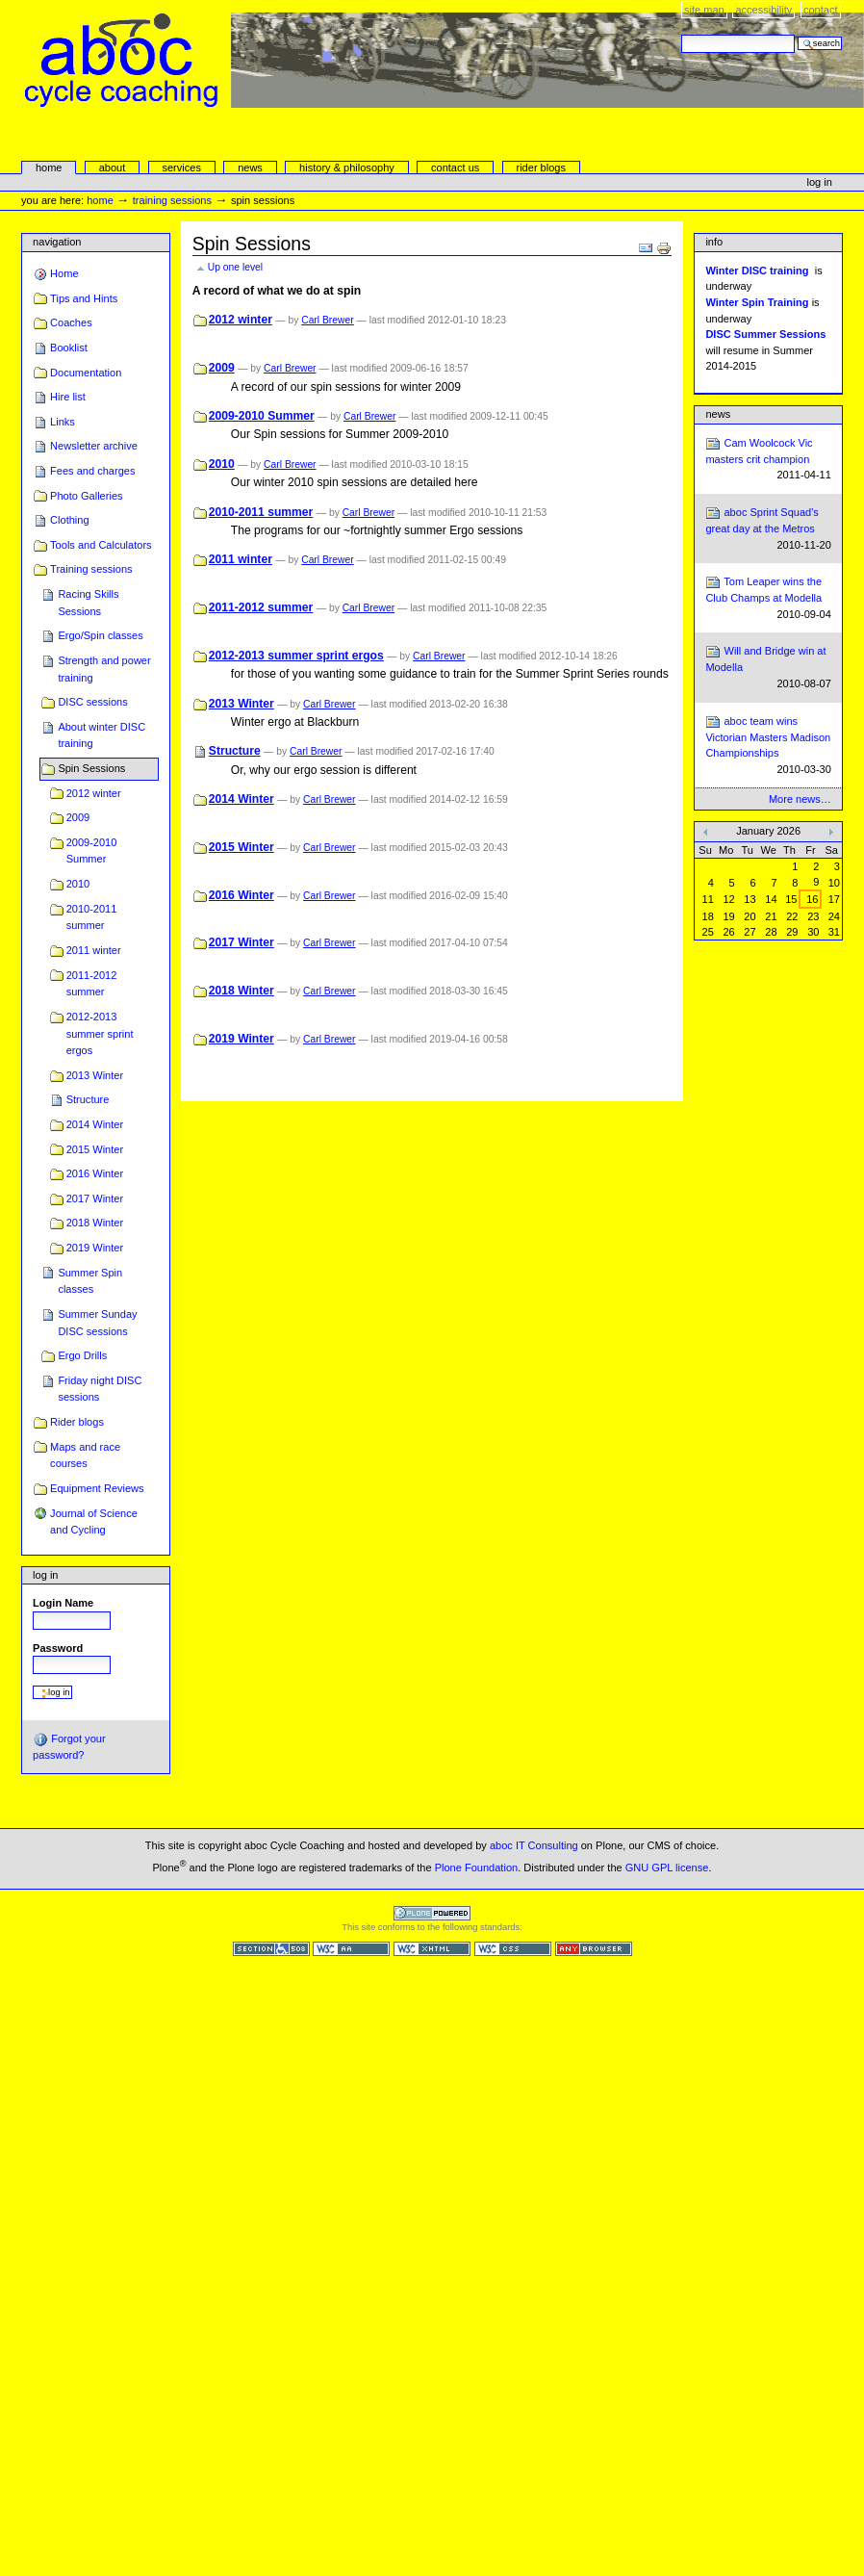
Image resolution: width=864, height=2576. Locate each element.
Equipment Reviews (97, 1488)
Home (49, 167)
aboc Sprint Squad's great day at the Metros (767, 529)
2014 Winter (94, 1124)
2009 (78, 817)
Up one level (235, 267)
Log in (819, 182)
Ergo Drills (82, 1355)
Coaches (71, 322)
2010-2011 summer (91, 917)
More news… (800, 799)
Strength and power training (104, 669)
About (112, 167)
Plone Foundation (476, 1867)
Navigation (57, 241)
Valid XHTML (432, 1949)
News (717, 414)
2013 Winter (94, 1075)
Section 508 (271, 1949)
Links (62, 421)
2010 (78, 883)
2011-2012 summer (91, 983)
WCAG (351, 1949)
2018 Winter (94, 1222)
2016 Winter (94, 1173)
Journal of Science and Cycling (94, 1521)
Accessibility (763, 9)
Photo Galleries (86, 496)
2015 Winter (94, 1149)
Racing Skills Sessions (88, 602)
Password (58, 1648)
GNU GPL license (667, 1867)
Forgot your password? (69, 1746)
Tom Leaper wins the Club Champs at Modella (767, 598)
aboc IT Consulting (534, 1845)
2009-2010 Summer (91, 851)
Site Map (704, 9)
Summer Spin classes (90, 1281)
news (250, 167)
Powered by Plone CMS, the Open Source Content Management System (432, 1913)
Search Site (680, 34)
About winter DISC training (101, 735)
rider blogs (541, 167)
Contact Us (455, 167)
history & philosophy (346, 167)
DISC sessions (92, 702)
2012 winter (93, 793)
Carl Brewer (327, 320)
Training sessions (172, 200)
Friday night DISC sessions (99, 1389)
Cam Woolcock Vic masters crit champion (767, 459)
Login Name (63, 1603)
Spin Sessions (91, 768)
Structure (88, 1099)
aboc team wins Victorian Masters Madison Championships (767, 746)
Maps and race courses (85, 1455)
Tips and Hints (83, 298)
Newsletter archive (94, 445)
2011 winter (93, 950)
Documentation (85, 372)
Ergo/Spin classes (100, 635)
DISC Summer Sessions (765, 334)
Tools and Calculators (100, 545)
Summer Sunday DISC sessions (97, 1322)
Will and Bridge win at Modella (767, 667)
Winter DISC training (756, 270)
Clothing (69, 520)
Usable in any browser (593, 1949)
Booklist (69, 347)
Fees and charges (92, 471)
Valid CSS (512, 1949)
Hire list (68, 396)
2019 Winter (94, 1247)
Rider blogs (77, 1422)
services (181, 167)
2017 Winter (94, 1198)
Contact (820, 9)
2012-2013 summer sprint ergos (100, 1033)
